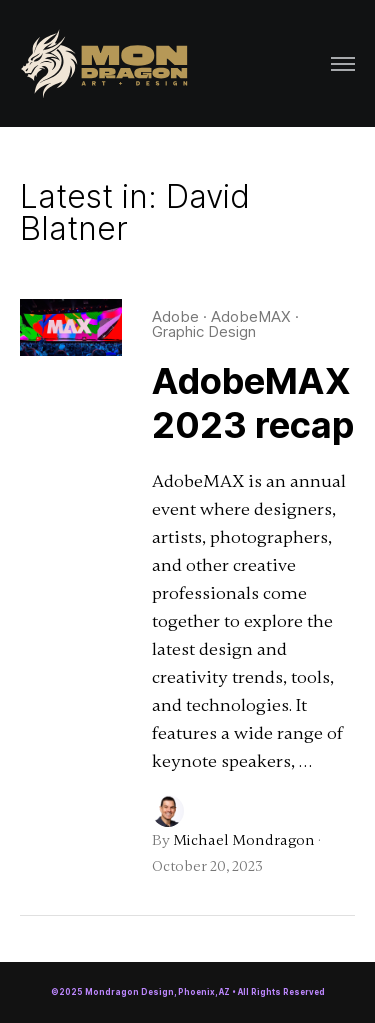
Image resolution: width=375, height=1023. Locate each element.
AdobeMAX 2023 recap (253, 403)
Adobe (175, 316)
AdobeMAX (251, 316)
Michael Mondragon (244, 840)
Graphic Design (204, 331)
